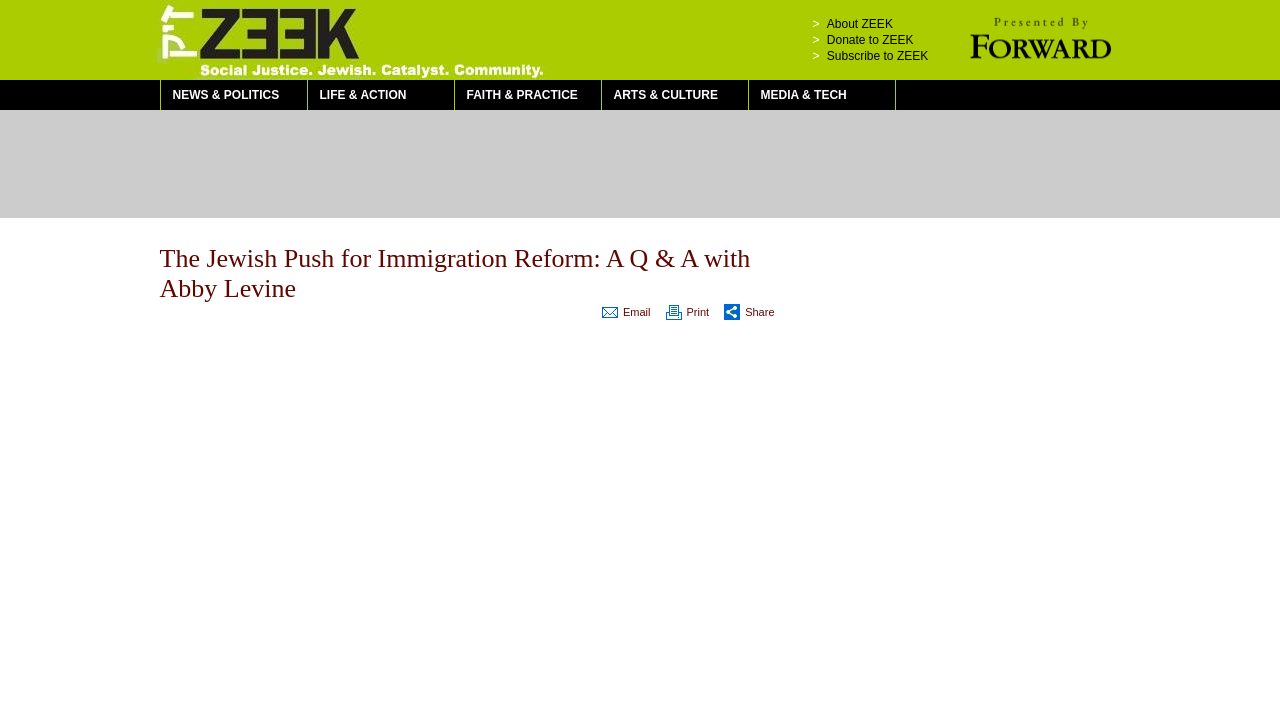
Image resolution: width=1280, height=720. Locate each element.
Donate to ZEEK (870, 40)
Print (698, 312)
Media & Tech (804, 95)
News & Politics (226, 95)
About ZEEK (860, 24)
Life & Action (363, 95)
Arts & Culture (666, 95)
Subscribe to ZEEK (877, 56)
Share (759, 312)
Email (637, 312)
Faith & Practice (522, 95)
